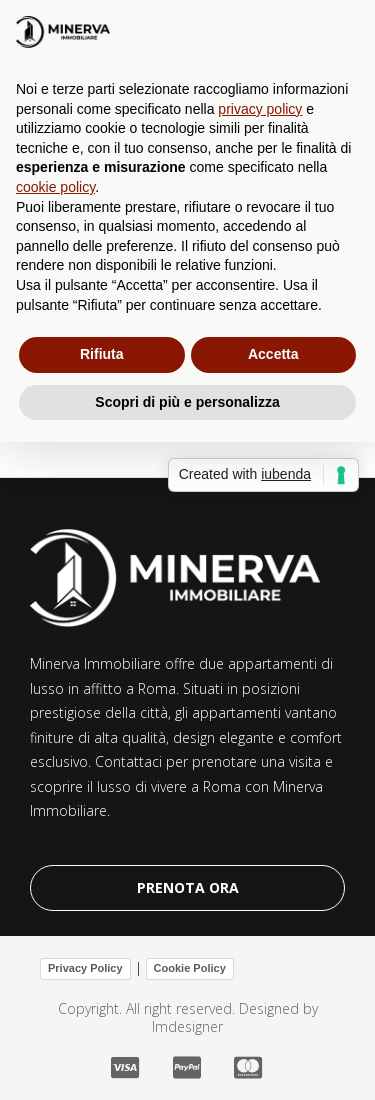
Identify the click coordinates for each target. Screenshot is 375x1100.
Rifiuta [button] (102, 354)
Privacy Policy (85, 968)
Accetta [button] (273, 354)
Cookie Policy (190, 968)
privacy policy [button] (260, 109)
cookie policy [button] (55, 187)
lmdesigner (187, 1026)
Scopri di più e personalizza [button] (187, 402)
